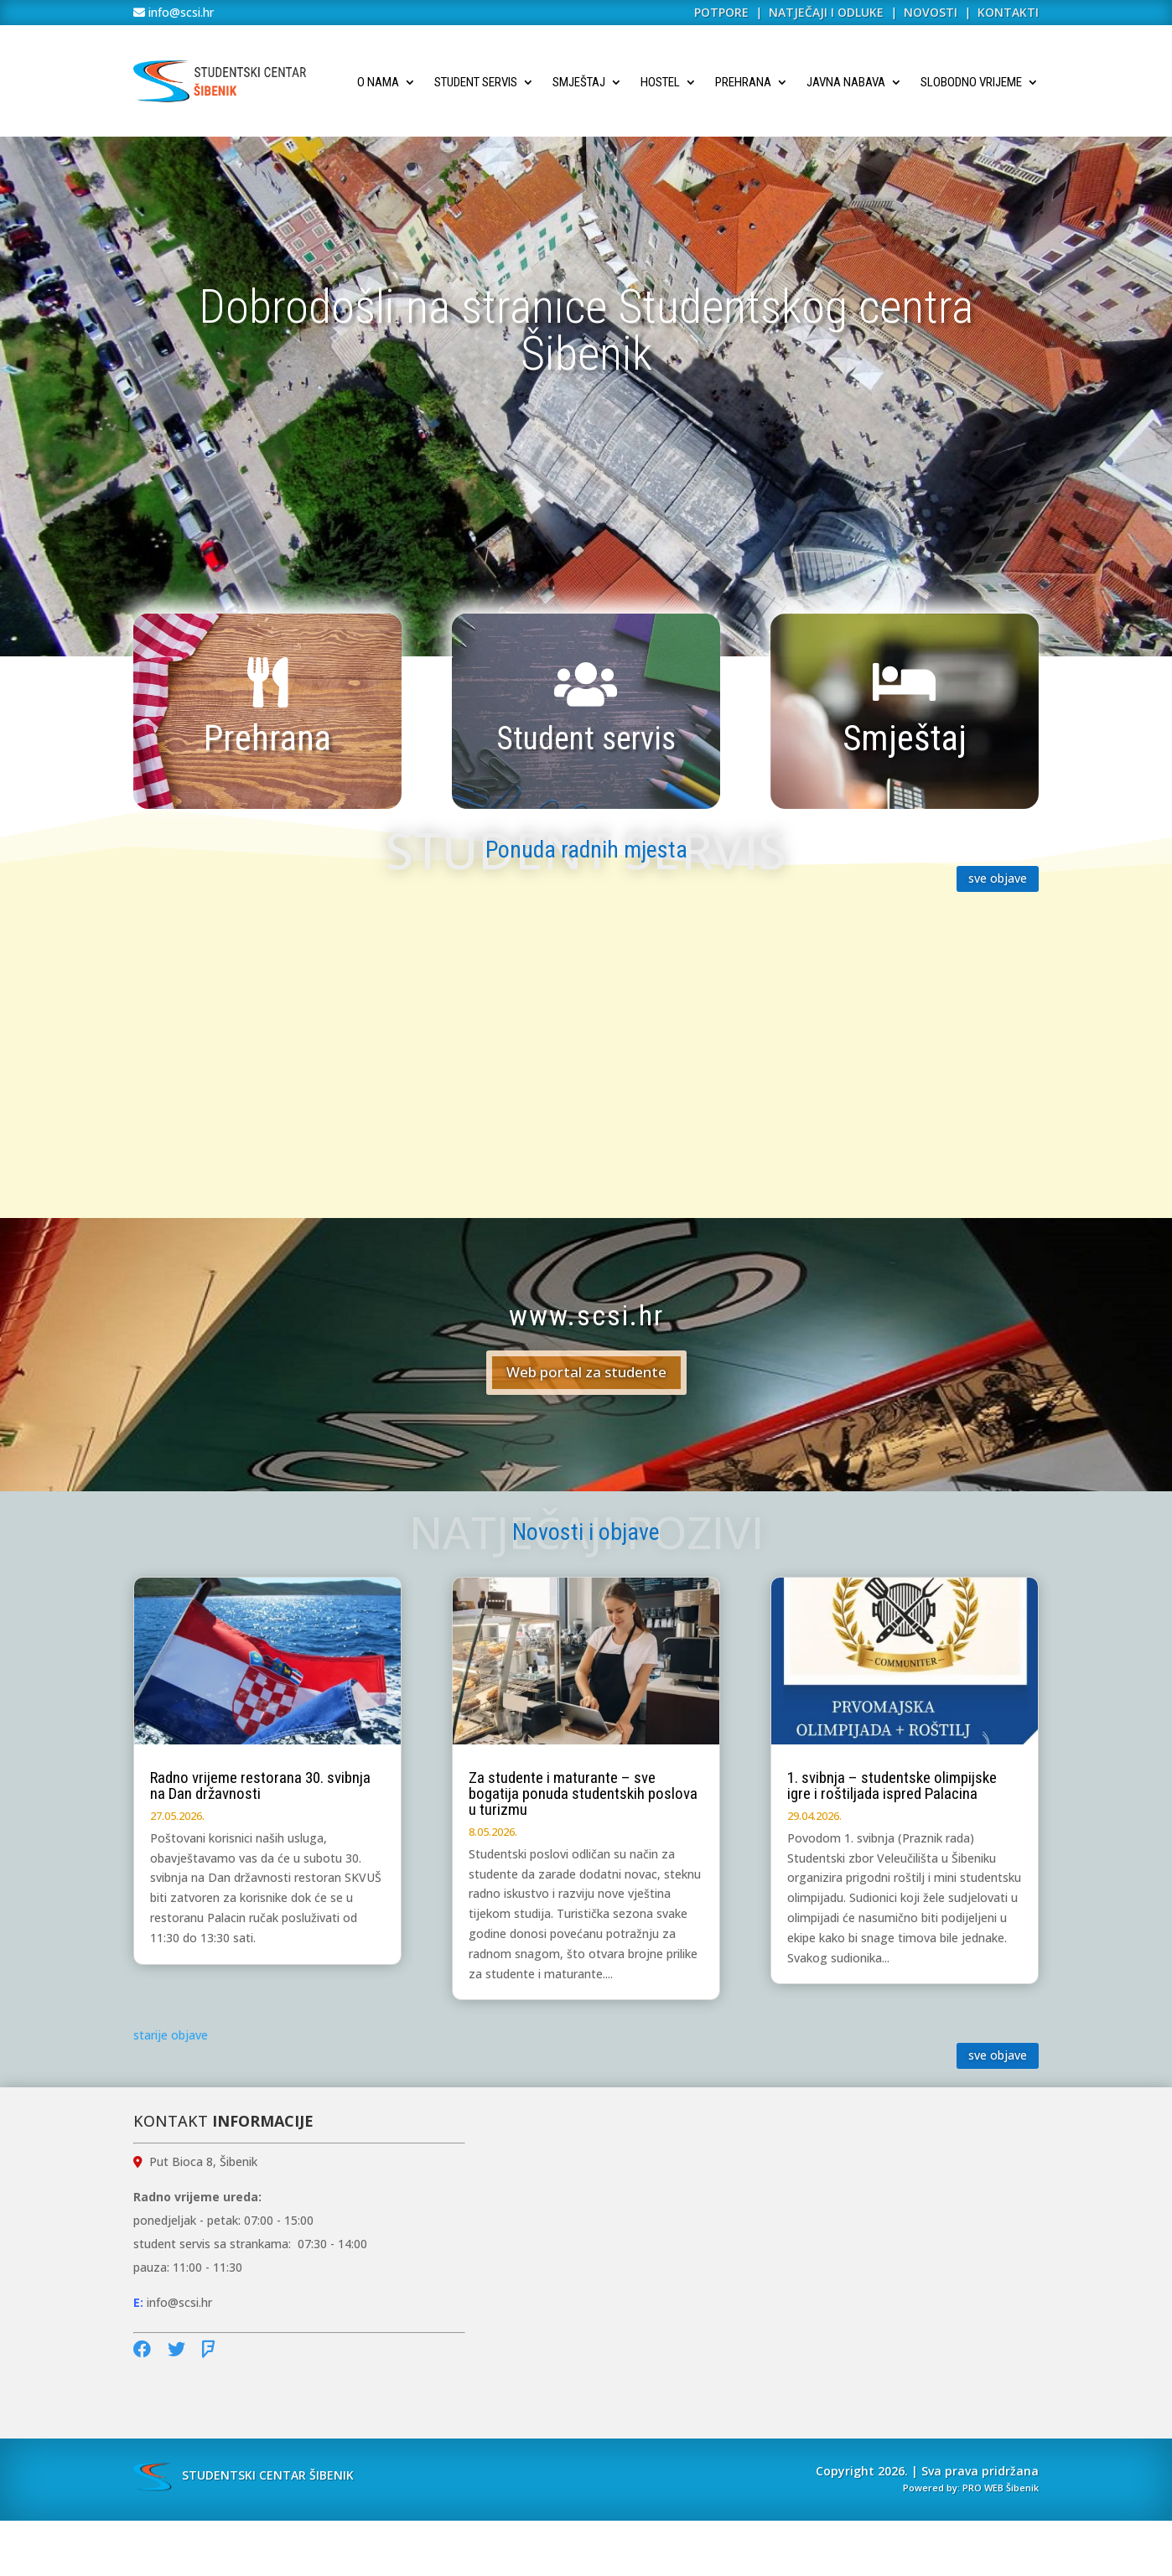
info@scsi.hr (179, 12)
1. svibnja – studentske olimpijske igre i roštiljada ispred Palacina (892, 1785)
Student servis (475, 82)
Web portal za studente (586, 1371)
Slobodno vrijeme (971, 82)
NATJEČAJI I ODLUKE (826, 12)
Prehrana (743, 82)
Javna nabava (845, 82)
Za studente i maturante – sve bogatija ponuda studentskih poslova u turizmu (583, 1793)
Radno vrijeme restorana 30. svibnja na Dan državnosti (260, 1785)
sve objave (997, 878)
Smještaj (578, 82)
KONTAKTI (1008, 12)
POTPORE (721, 12)
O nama (378, 82)
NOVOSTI (932, 12)
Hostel (660, 82)
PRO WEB (982, 2487)
